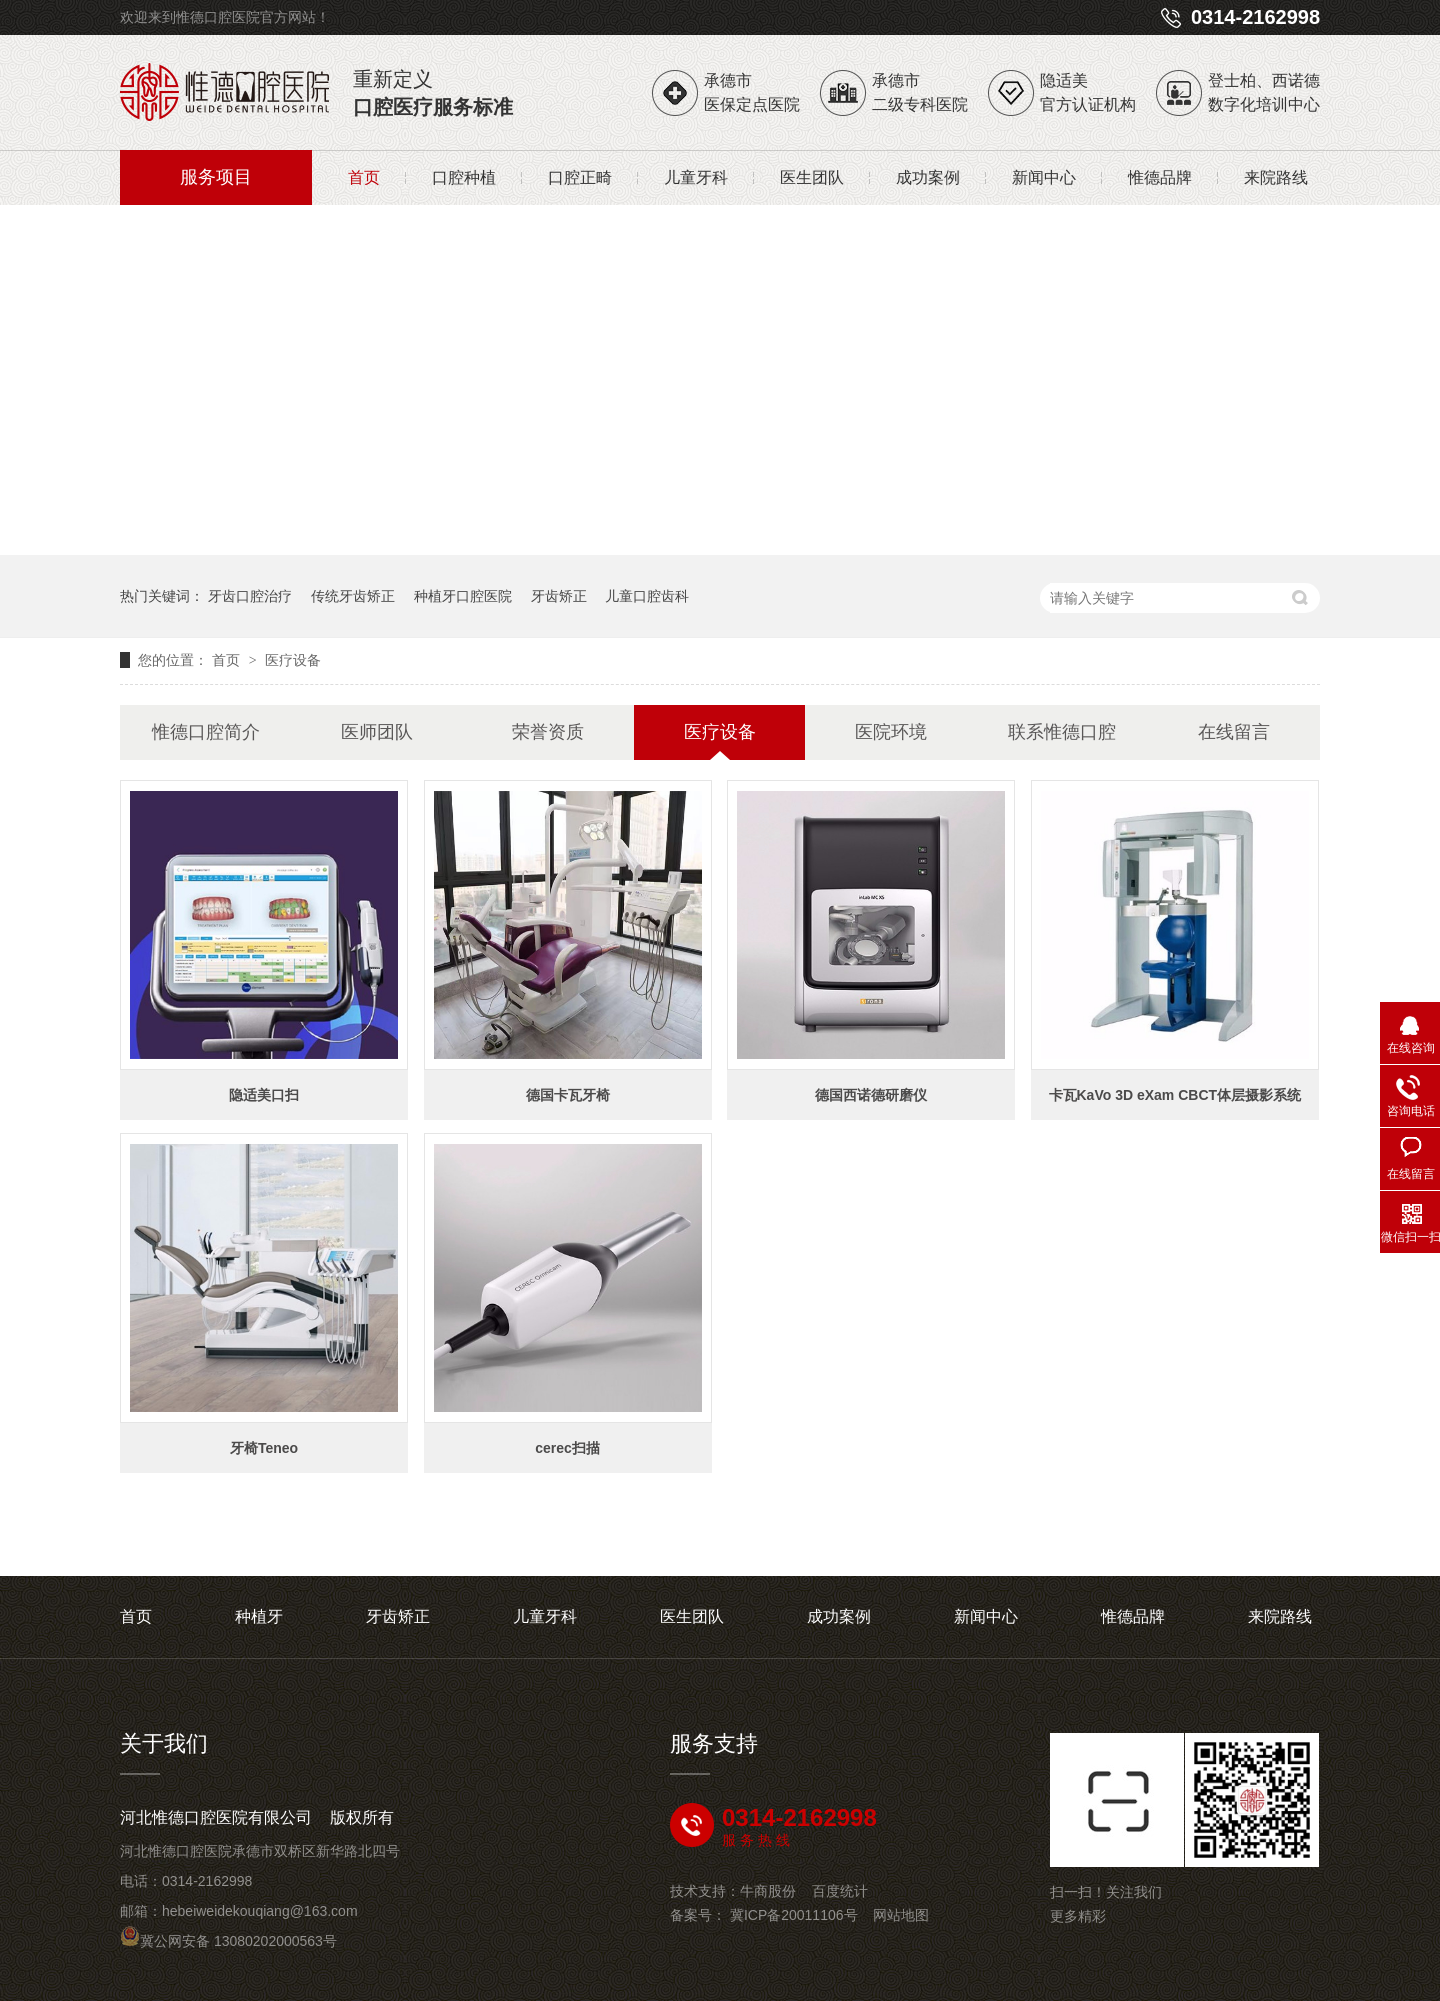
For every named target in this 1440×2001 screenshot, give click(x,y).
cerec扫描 (567, 1448)
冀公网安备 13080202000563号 (228, 1941)
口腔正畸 (580, 177)
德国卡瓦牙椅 (568, 1095)
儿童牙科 (696, 177)
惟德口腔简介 (206, 732)
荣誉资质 (548, 732)
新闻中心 (1044, 177)
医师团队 (377, 732)
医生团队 (812, 177)
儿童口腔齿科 (647, 596)
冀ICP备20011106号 (794, 1915)
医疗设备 (293, 660)
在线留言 (1234, 732)
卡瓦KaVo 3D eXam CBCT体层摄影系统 (1175, 1095)
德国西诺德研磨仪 (871, 1095)
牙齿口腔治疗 (250, 596)
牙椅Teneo (264, 1448)
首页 (364, 177)
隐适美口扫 (264, 1095)
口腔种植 (464, 177)
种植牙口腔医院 (463, 596)
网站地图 (901, 1915)
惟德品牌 (1160, 177)
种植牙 (259, 1616)
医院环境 (891, 732)
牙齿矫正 (559, 596)
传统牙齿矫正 (353, 596)
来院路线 (1276, 177)
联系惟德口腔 (1062, 732)
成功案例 (928, 177)
